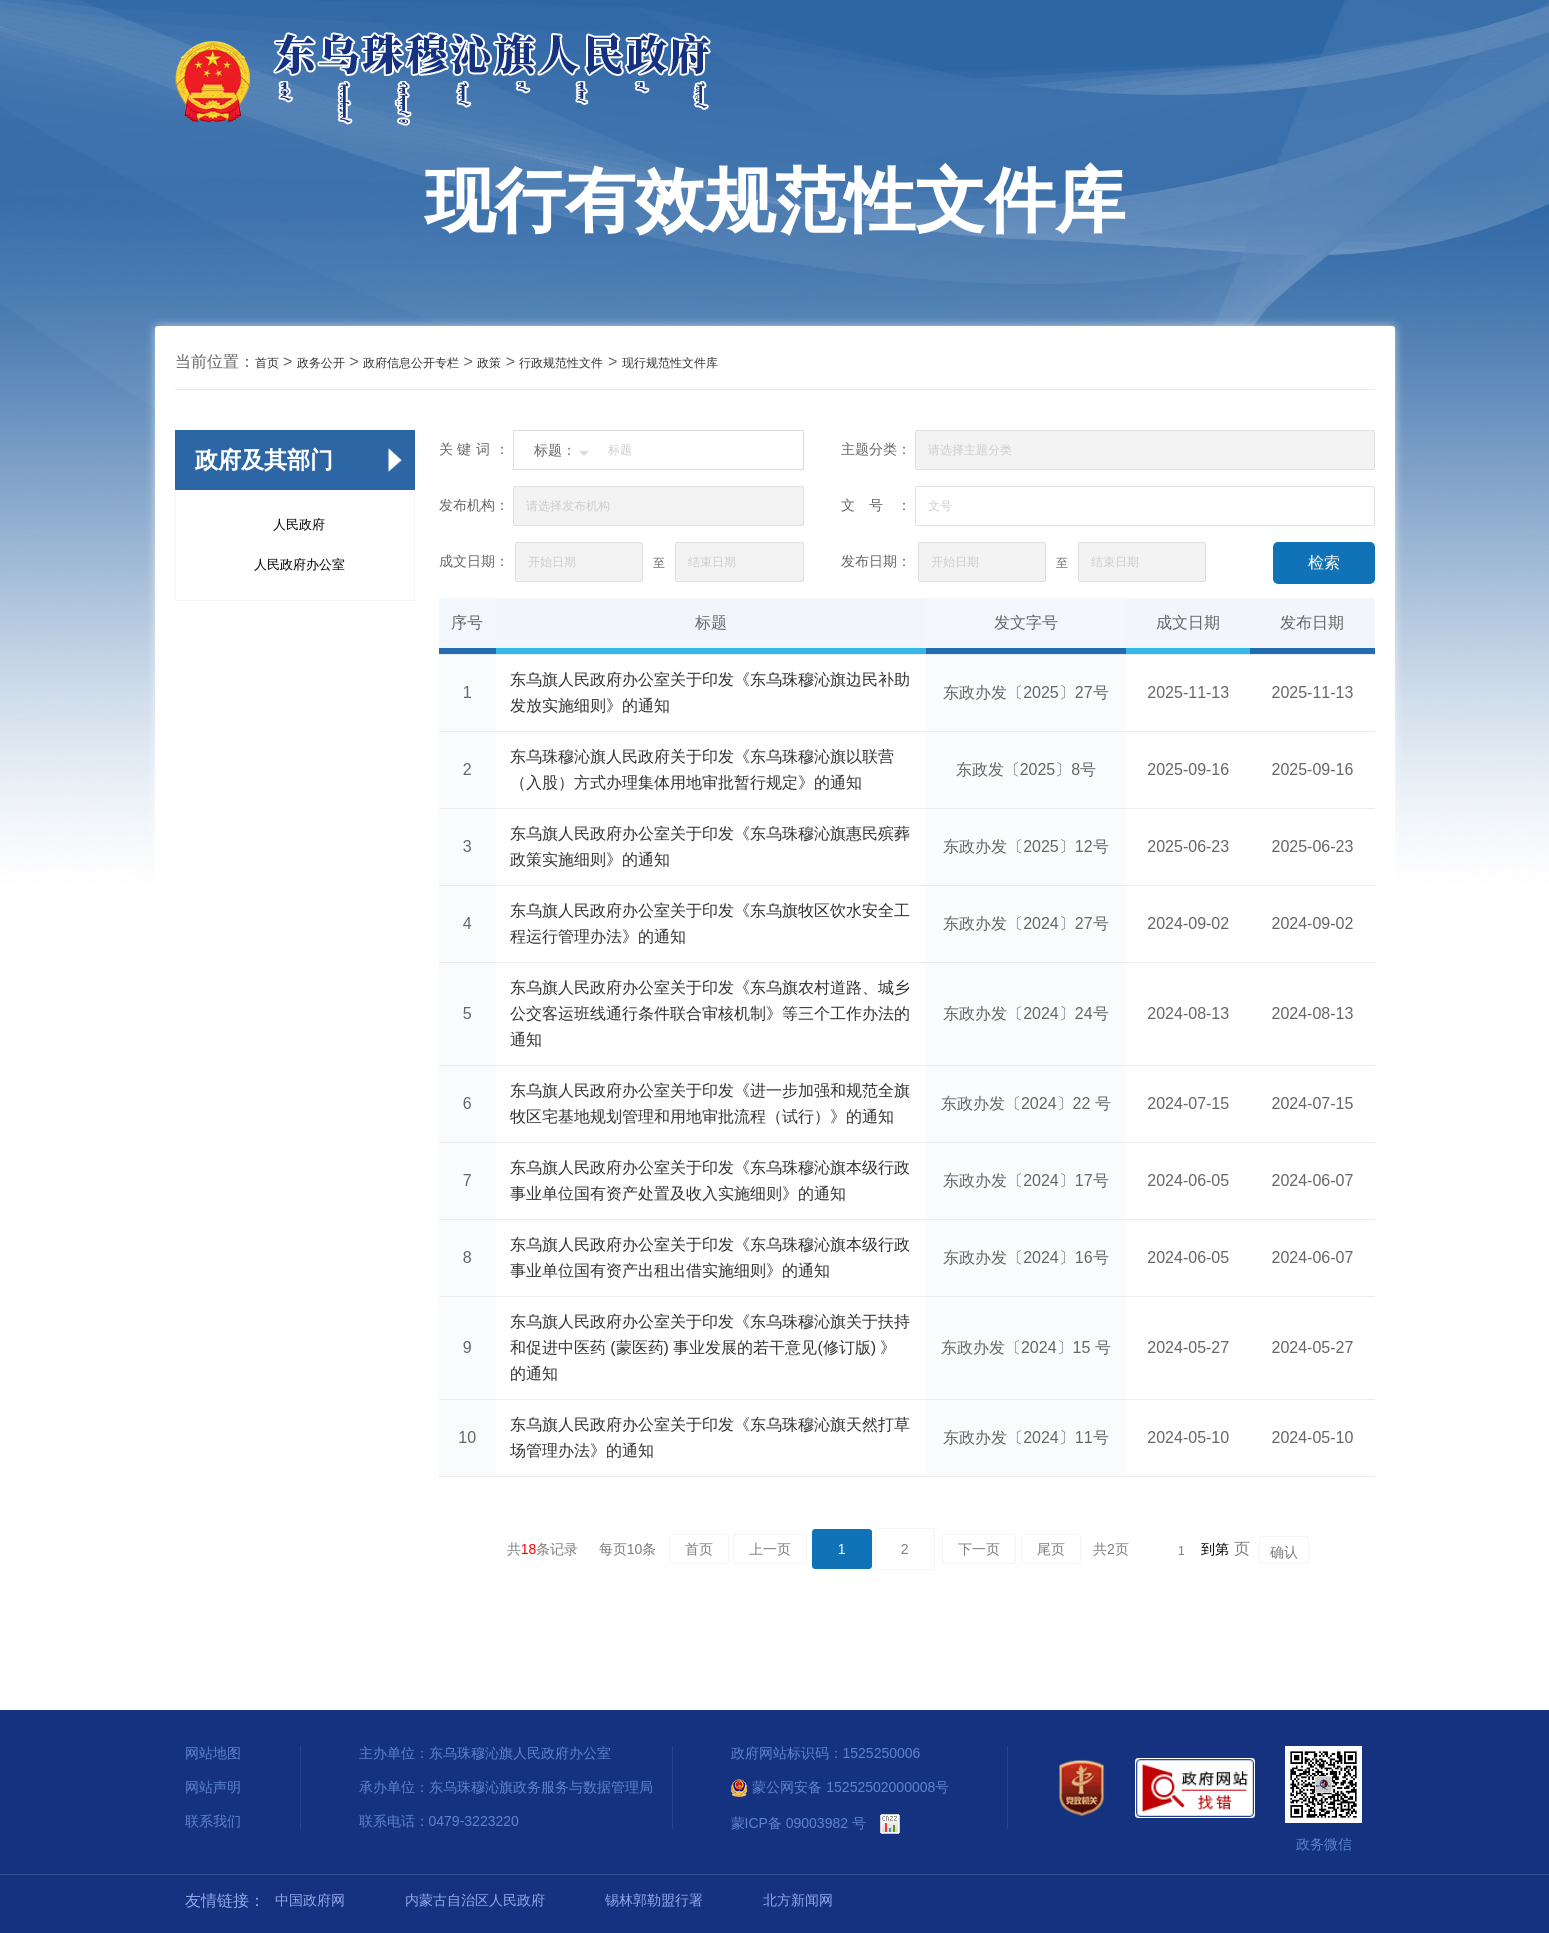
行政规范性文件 (561, 363)
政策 (489, 363)
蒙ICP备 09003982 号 (798, 1823)
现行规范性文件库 (670, 363)
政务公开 (321, 363)
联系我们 (213, 1821)
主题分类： (876, 449)
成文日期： (474, 561)
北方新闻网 (798, 1900)
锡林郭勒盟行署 (654, 1900)
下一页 (979, 1549)
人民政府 (299, 524)
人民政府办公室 (299, 564)
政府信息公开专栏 (411, 363)
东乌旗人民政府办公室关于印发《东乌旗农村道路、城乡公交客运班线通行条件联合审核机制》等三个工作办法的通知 (710, 1013)
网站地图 (213, 1753)
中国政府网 (310, 1900)
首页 (267, 363)
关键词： (474, 449)
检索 (1324, 562)
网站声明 (213, 1787)
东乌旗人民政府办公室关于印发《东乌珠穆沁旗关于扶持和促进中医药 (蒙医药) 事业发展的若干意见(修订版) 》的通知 (710, 1347)
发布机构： (474, 505)
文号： (876, 505)
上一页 (770, 1549)
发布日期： (876, 561)
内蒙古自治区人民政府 (475, 1900)
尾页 (1051, 1549)
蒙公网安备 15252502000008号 (840, 1787)
